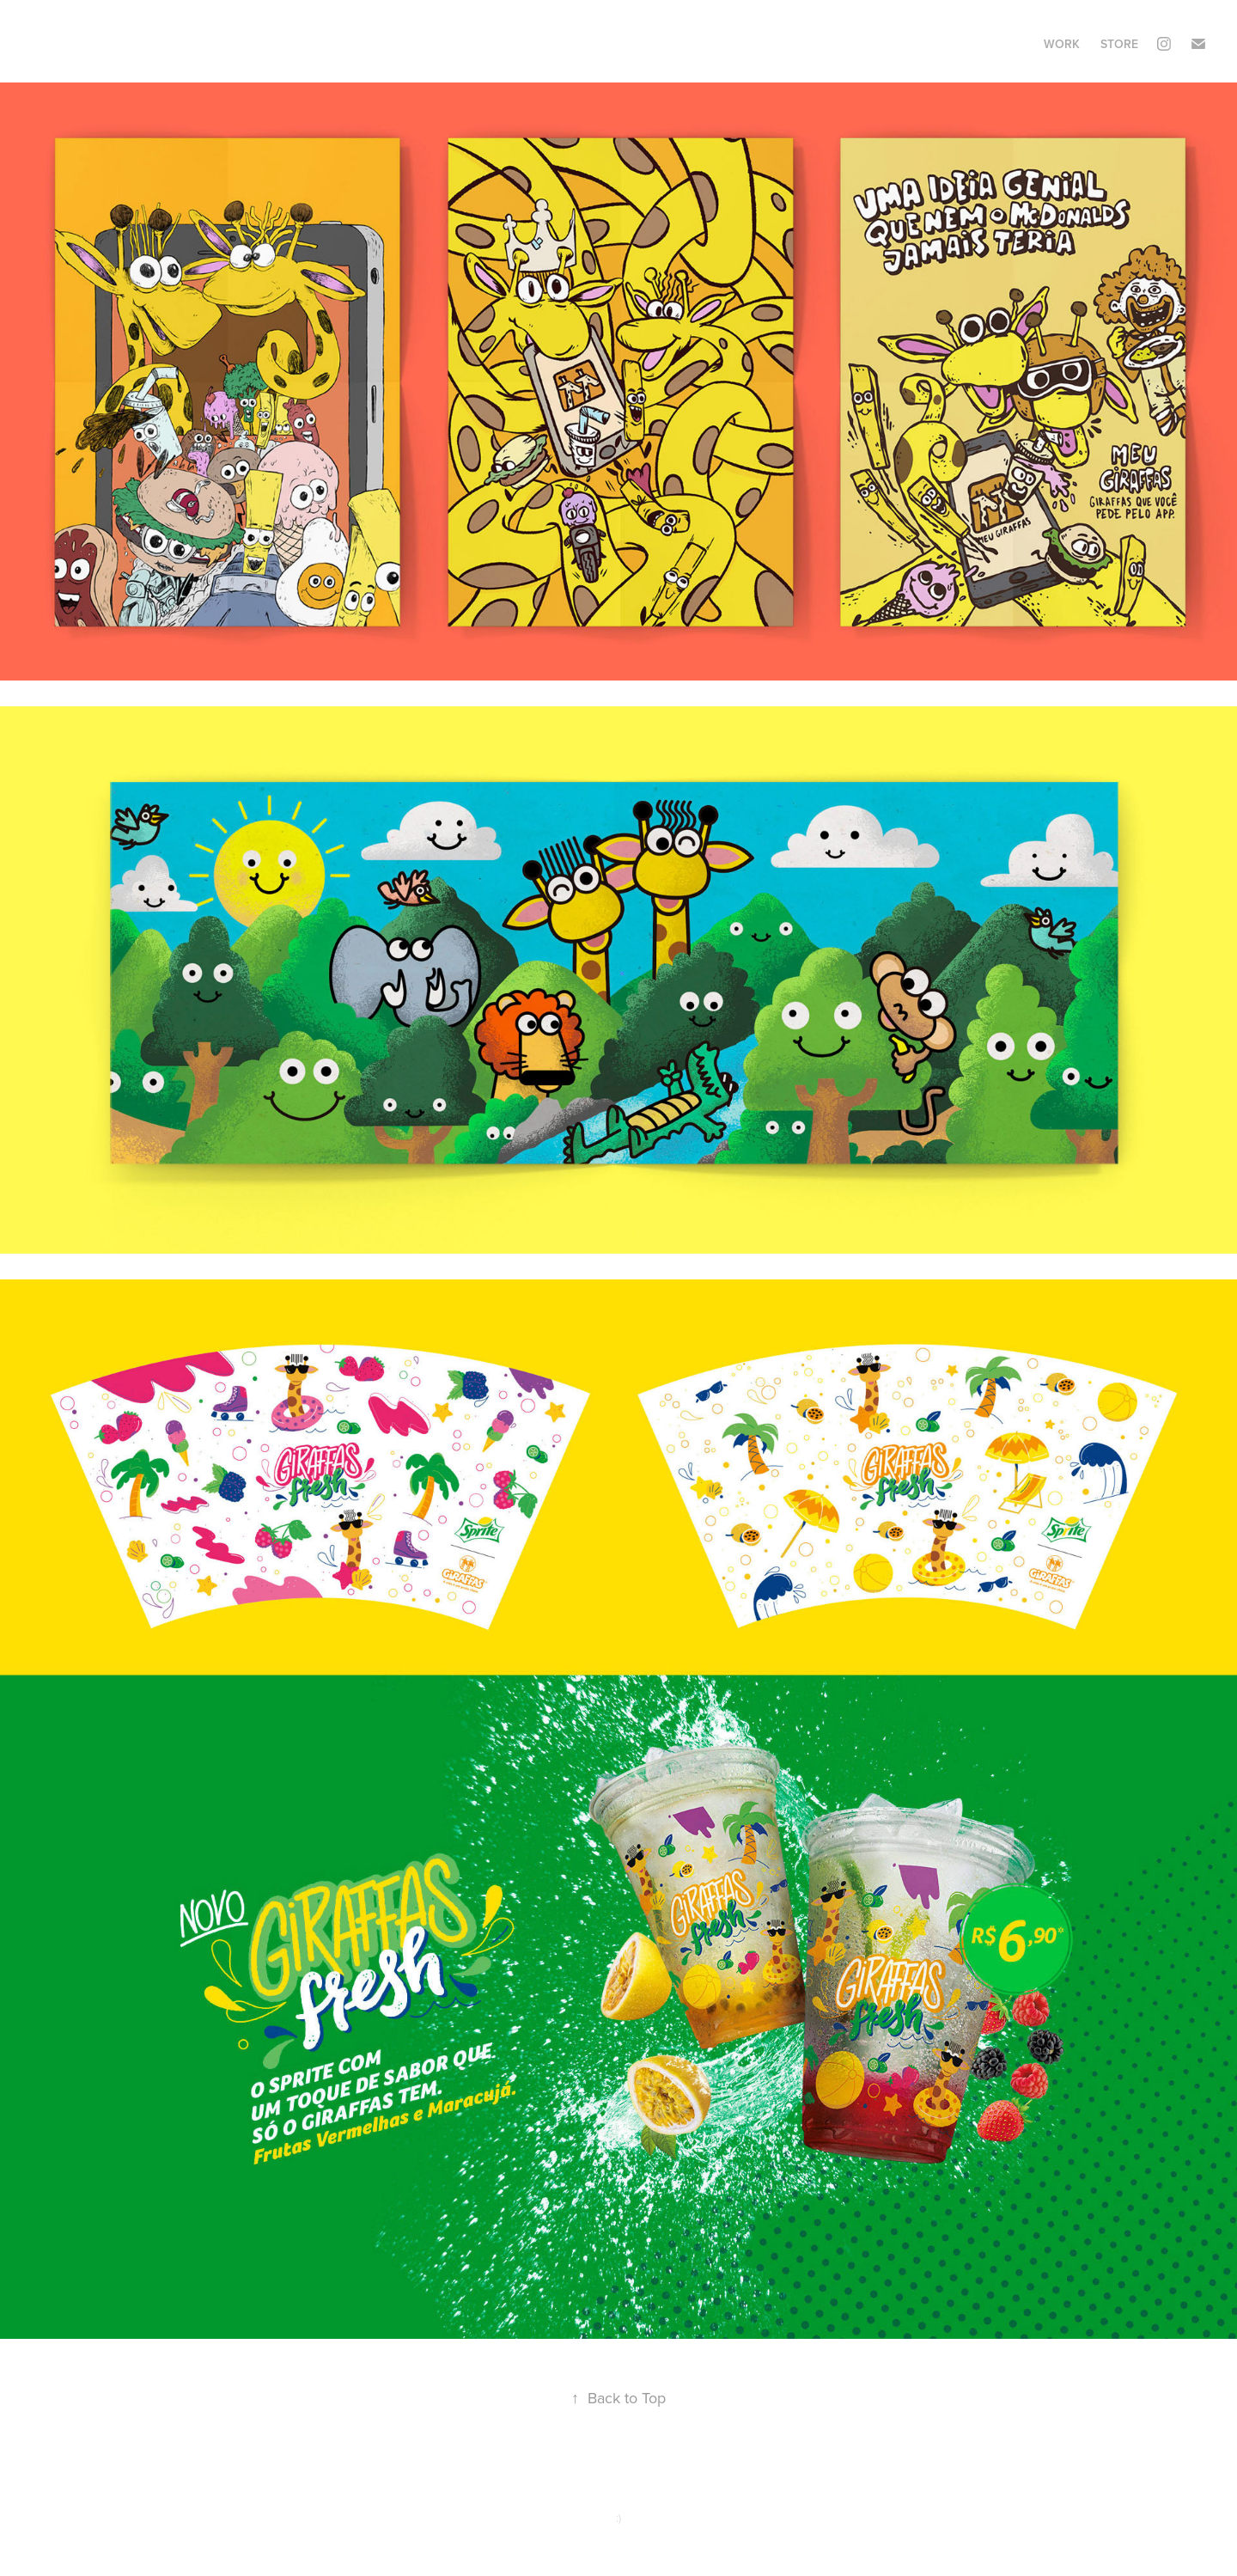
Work (1062, 43)
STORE (1119, 43)
